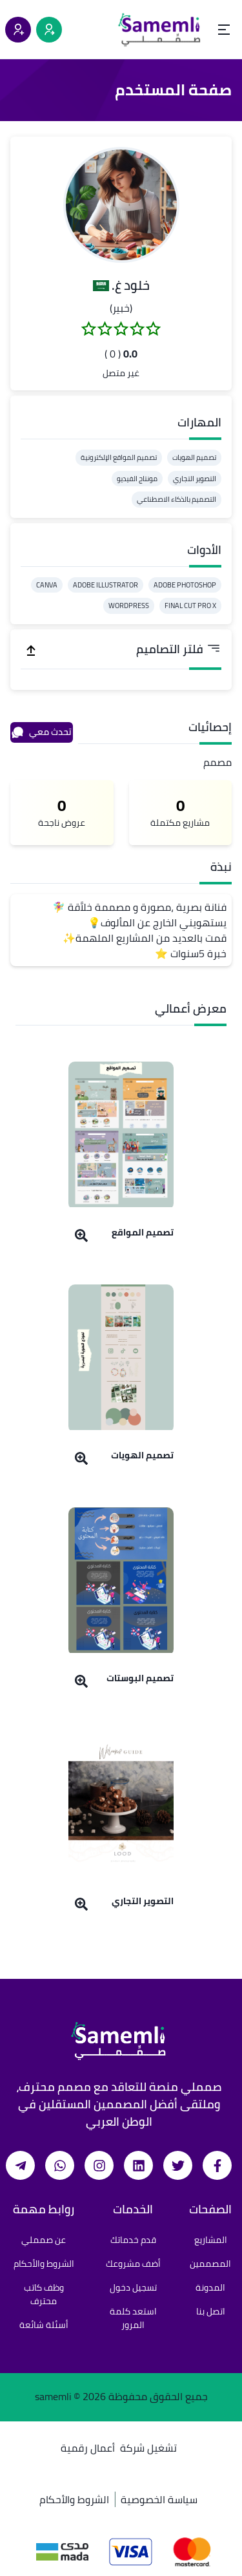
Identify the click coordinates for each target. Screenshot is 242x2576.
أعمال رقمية (88, 2448)
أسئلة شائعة (43, 2324)
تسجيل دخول (133, 2287)
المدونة (210, 2287)
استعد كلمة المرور (133, 2318)
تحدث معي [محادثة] (41, 731)
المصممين (210, 2263)
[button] (121, 205)
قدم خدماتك (133, 2239)
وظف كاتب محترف (44, 2294)
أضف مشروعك (133, 2263)
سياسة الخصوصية (159, 2499)
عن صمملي (43, 2239)
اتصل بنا (210, 2311)
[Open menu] (224, 30)
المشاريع (210, 2239)
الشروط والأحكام (44, 2263)
